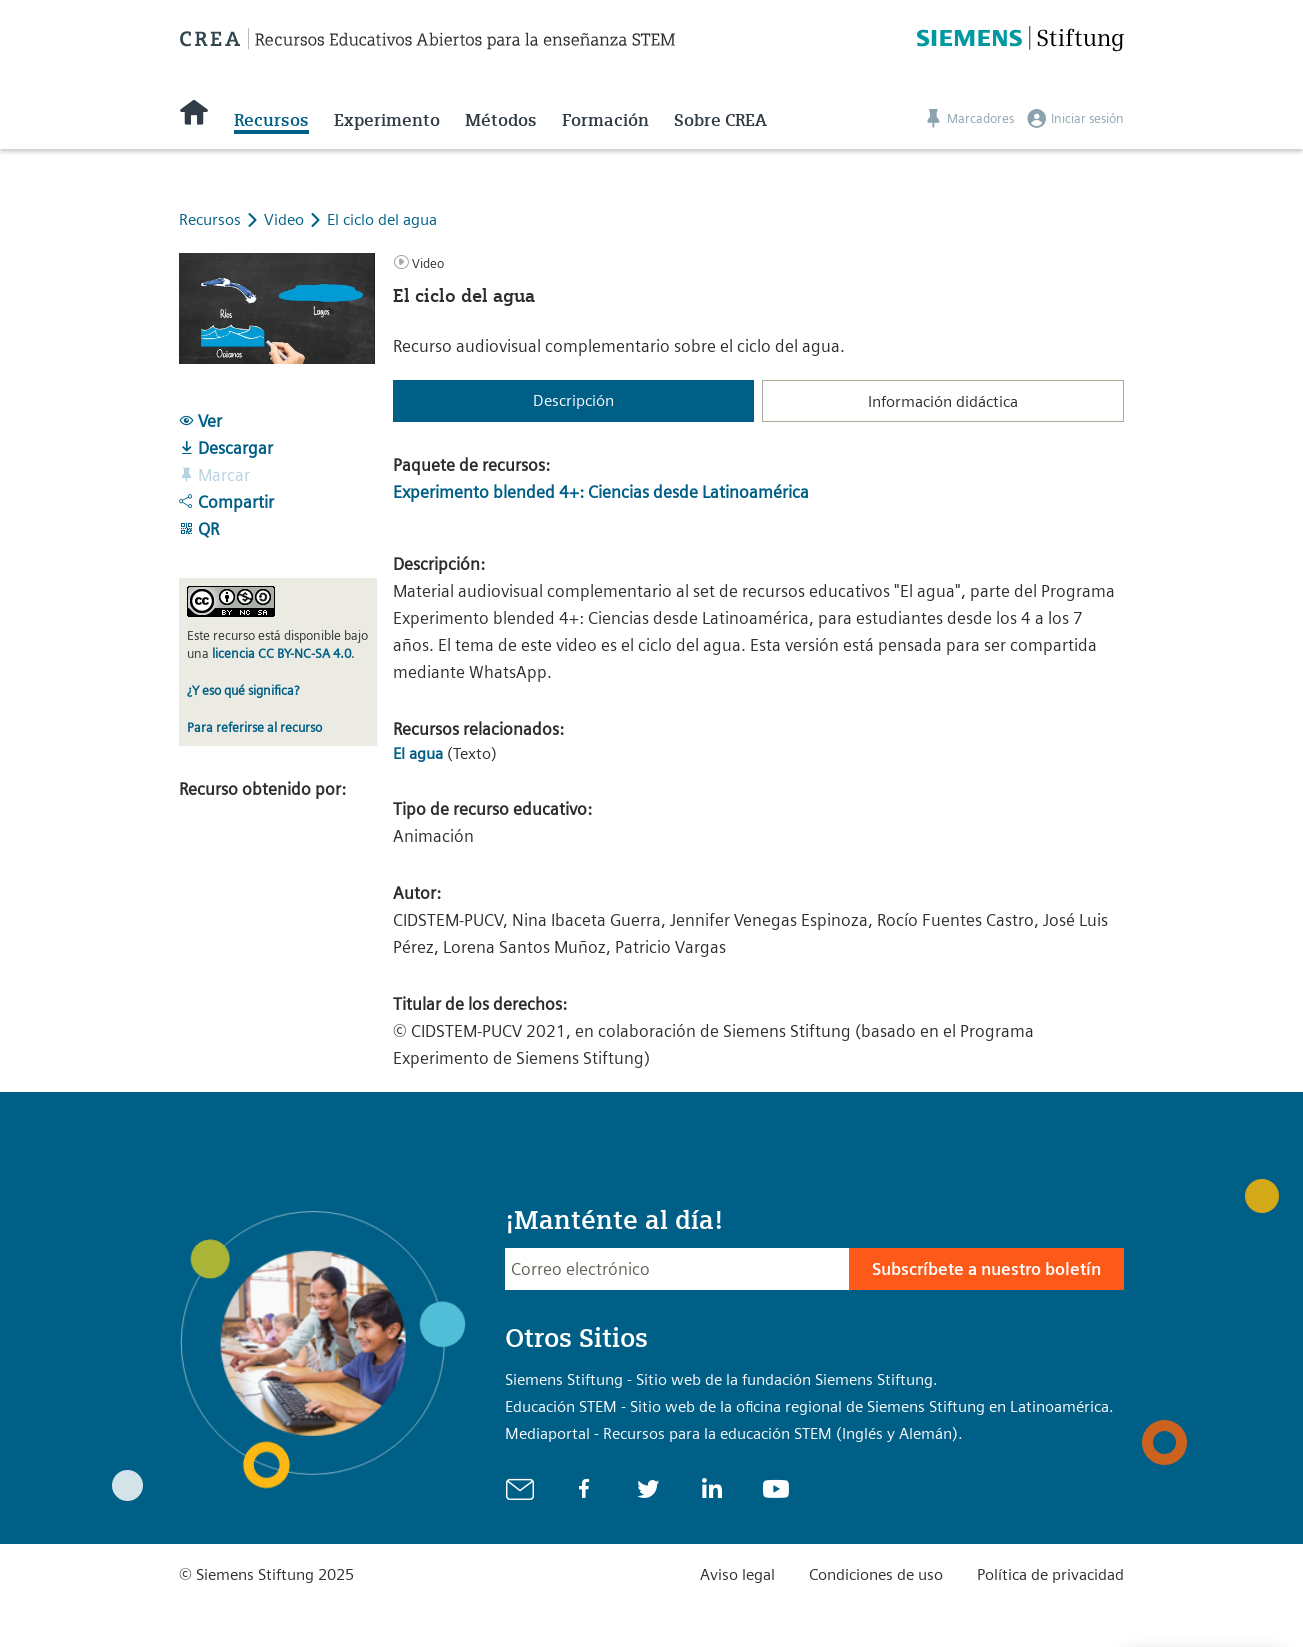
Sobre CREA (720, 120)
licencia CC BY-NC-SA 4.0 (281, 653)
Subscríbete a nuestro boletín (986, 1269)
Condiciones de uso (876, 1574)
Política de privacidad (1050, 1574)
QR (199, 529)
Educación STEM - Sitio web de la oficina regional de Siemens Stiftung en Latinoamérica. (809, 1406)
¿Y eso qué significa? (243, 690)
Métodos (501, 120)
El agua (418, 753)
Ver (200, 421)
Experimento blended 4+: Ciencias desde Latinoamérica (601, 492)
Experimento (387, 120)
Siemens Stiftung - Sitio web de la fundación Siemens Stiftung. (721, 1379)
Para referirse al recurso (254, 727)
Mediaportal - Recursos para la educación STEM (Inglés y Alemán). (734, 1433)
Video (286, 219)
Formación (605, 120)
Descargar (226, 448)
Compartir (226, 502)
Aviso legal (737, 1574)
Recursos (271, 120)
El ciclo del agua (382, 219)
